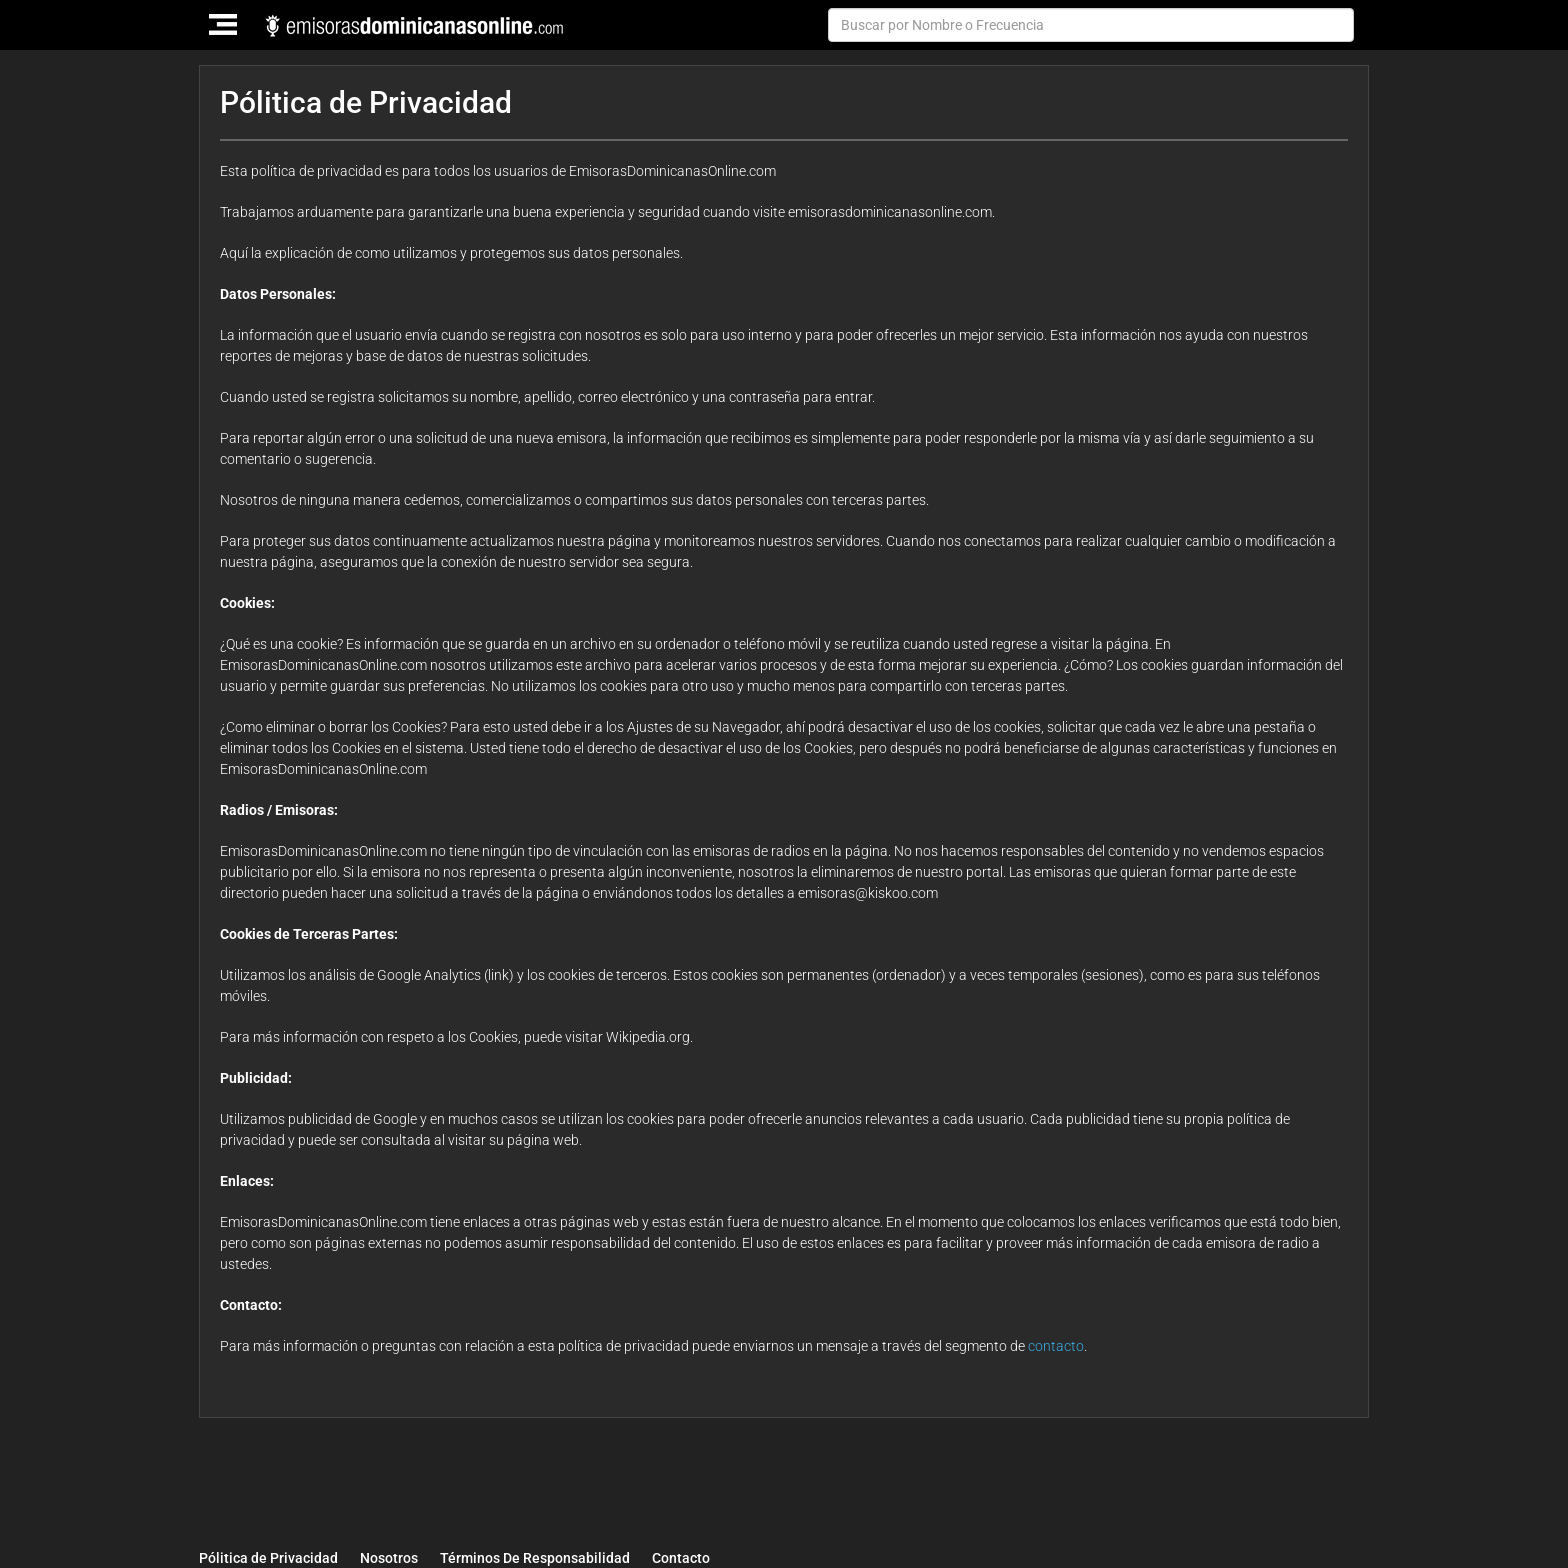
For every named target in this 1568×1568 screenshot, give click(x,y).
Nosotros (389, 1558)
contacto (1056, 1346)
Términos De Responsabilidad (535, 1558)
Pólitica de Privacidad (268, 1558)
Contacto (681, 1558)
